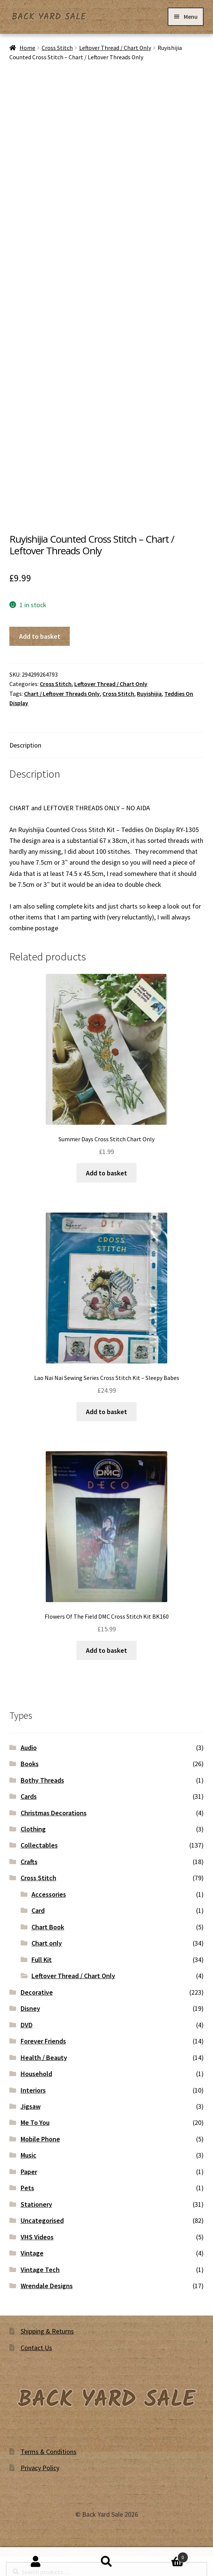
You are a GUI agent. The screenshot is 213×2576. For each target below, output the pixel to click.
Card (38, 1910)
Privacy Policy (40, 2467)
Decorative (37, 1992)
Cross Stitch (57, 47)
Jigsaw (30, 2106)
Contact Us (36, 2347)
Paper (29, 2171)
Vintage (32, 2253)
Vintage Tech (40, 2269)
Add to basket (39, 636)
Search (106, 2561)
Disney (30, 2008)
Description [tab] (25, 745)
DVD (27, 2025)
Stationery (36, 2204)
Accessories (49, 1894)
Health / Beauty (44, 2057)
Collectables (39, 1845)
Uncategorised (42, 2220)
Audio (29, 1747)
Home (27, 47)
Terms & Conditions (48, 2451)
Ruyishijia (149, 693)
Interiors (33, 2090)
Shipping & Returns (47, 2331)
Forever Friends (43, 2041)
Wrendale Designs (47, 2285)
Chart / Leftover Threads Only (62, 693)
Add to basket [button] (106, 1173)
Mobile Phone (40, 2139)
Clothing (33, 1829)
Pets (27, 2187)
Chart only (47, 1943)
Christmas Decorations (54, 1813)
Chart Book (48, 1927)
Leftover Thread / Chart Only (115, 47)
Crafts (29, 1861)
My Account (35, 2561)
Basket (165, 2556)
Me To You (35, 2122)
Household (36, 2073)
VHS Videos (37, 2237)
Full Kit (42, 1959)
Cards (29, 1796)
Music (28, 2155)
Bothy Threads (42, 1780)
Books (30, 1763)
